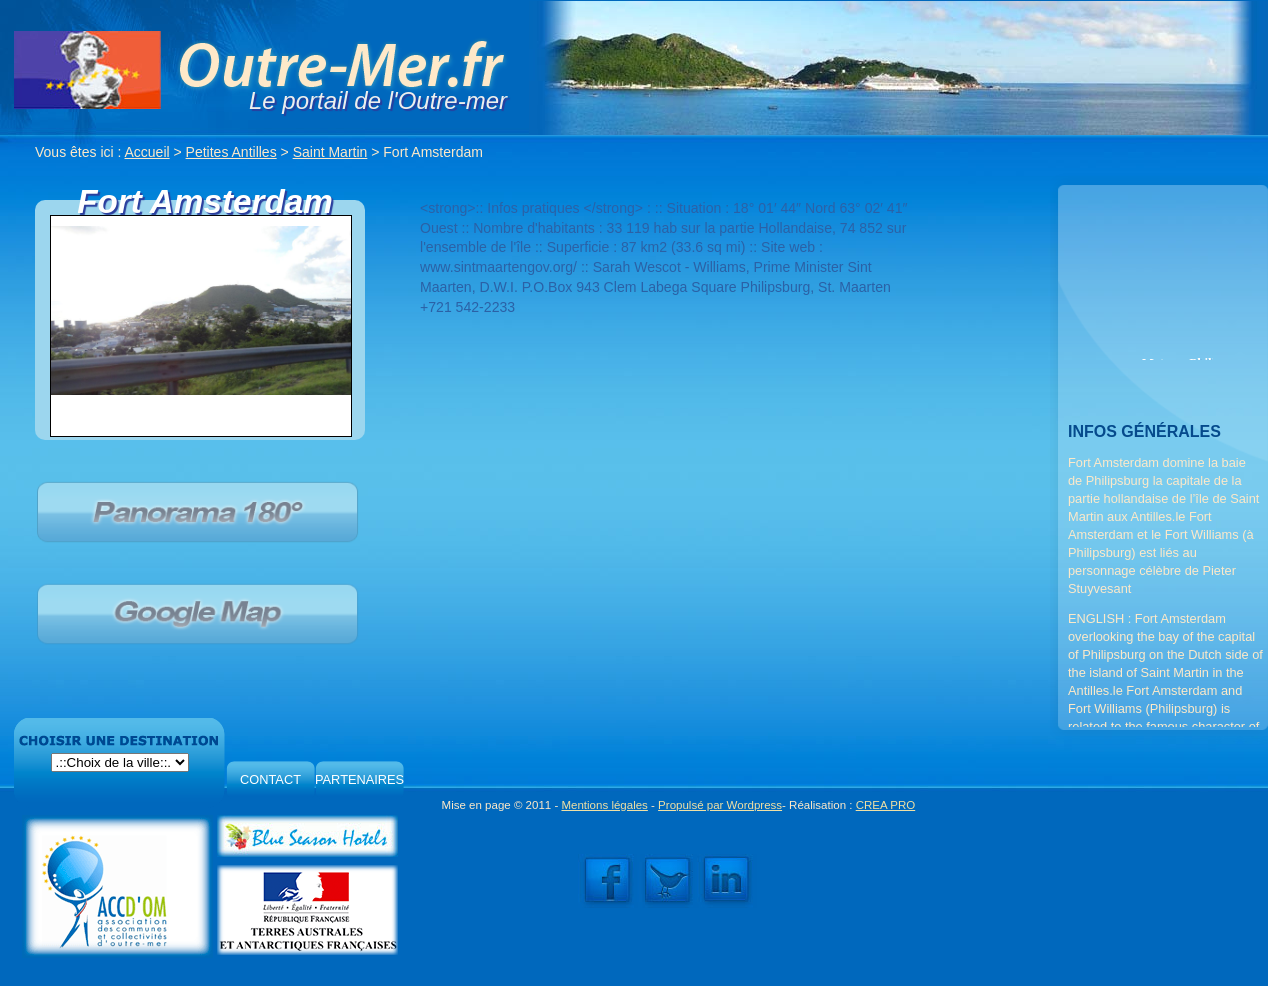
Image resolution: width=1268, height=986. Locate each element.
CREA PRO (886, 805)
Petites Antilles (231, 152)
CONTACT (270, 779)
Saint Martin (330, 152)
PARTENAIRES (359, 779)
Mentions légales (604, 805)
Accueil (147, 152)
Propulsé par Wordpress (720, 805)
